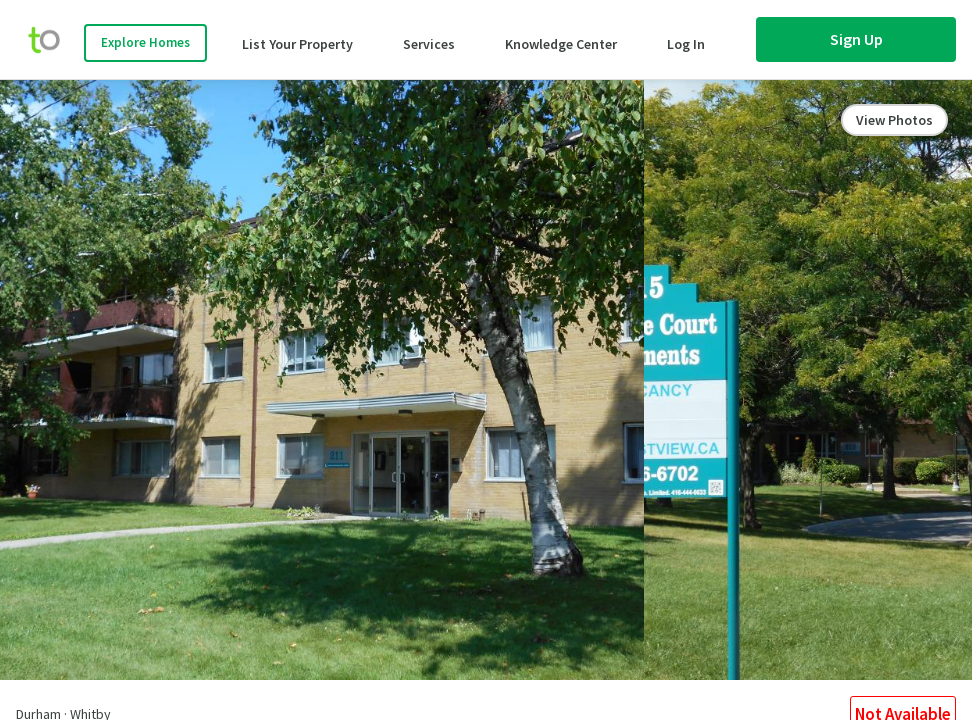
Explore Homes (145, 42)
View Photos (894, 120)
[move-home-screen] (54, 40)
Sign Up (856, 39)
